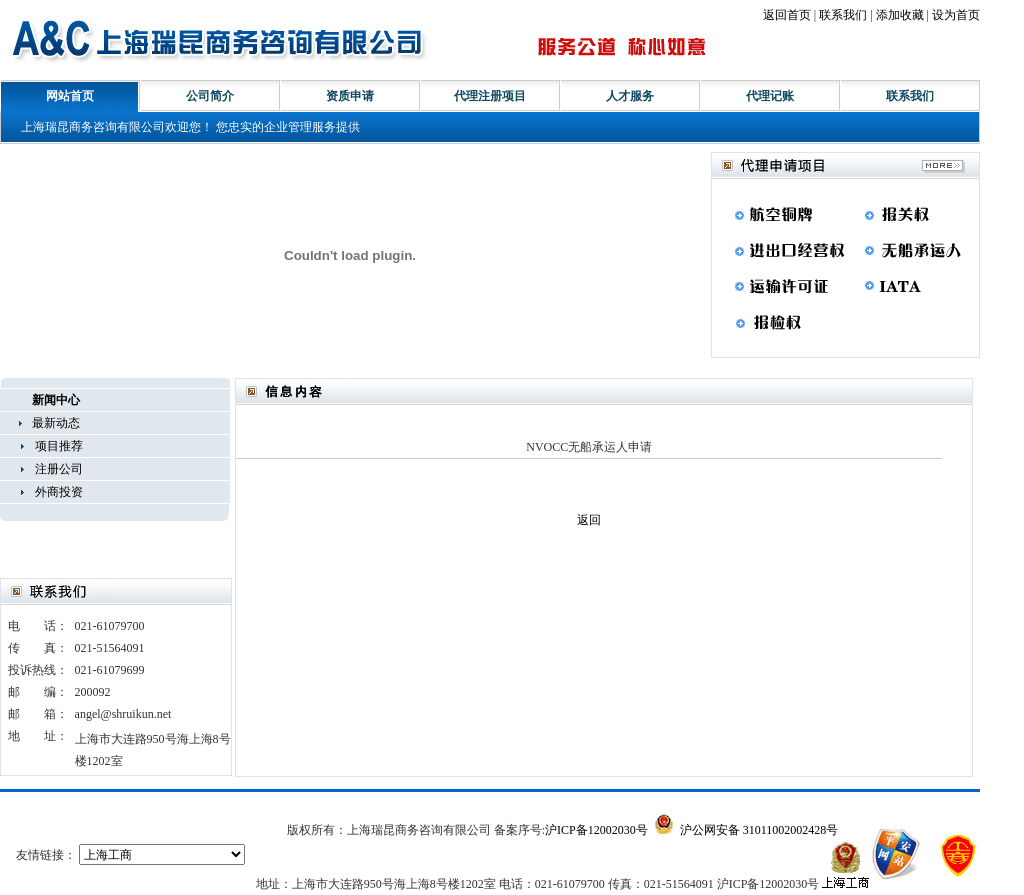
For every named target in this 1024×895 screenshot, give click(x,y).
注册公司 (59, 469)
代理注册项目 (490, 96)
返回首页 (787, 15)
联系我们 (843, 15)
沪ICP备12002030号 (596, 830)
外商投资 (59, 492)
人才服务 (630, 96)
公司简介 (210, 96)
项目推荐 (59, 446)
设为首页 (956, 15)
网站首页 (70, 96)
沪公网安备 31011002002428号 (746, 830)
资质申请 (350, 96)
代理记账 (770, 96)
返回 (589, 520)
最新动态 (56, 423)
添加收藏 (900, 15)
